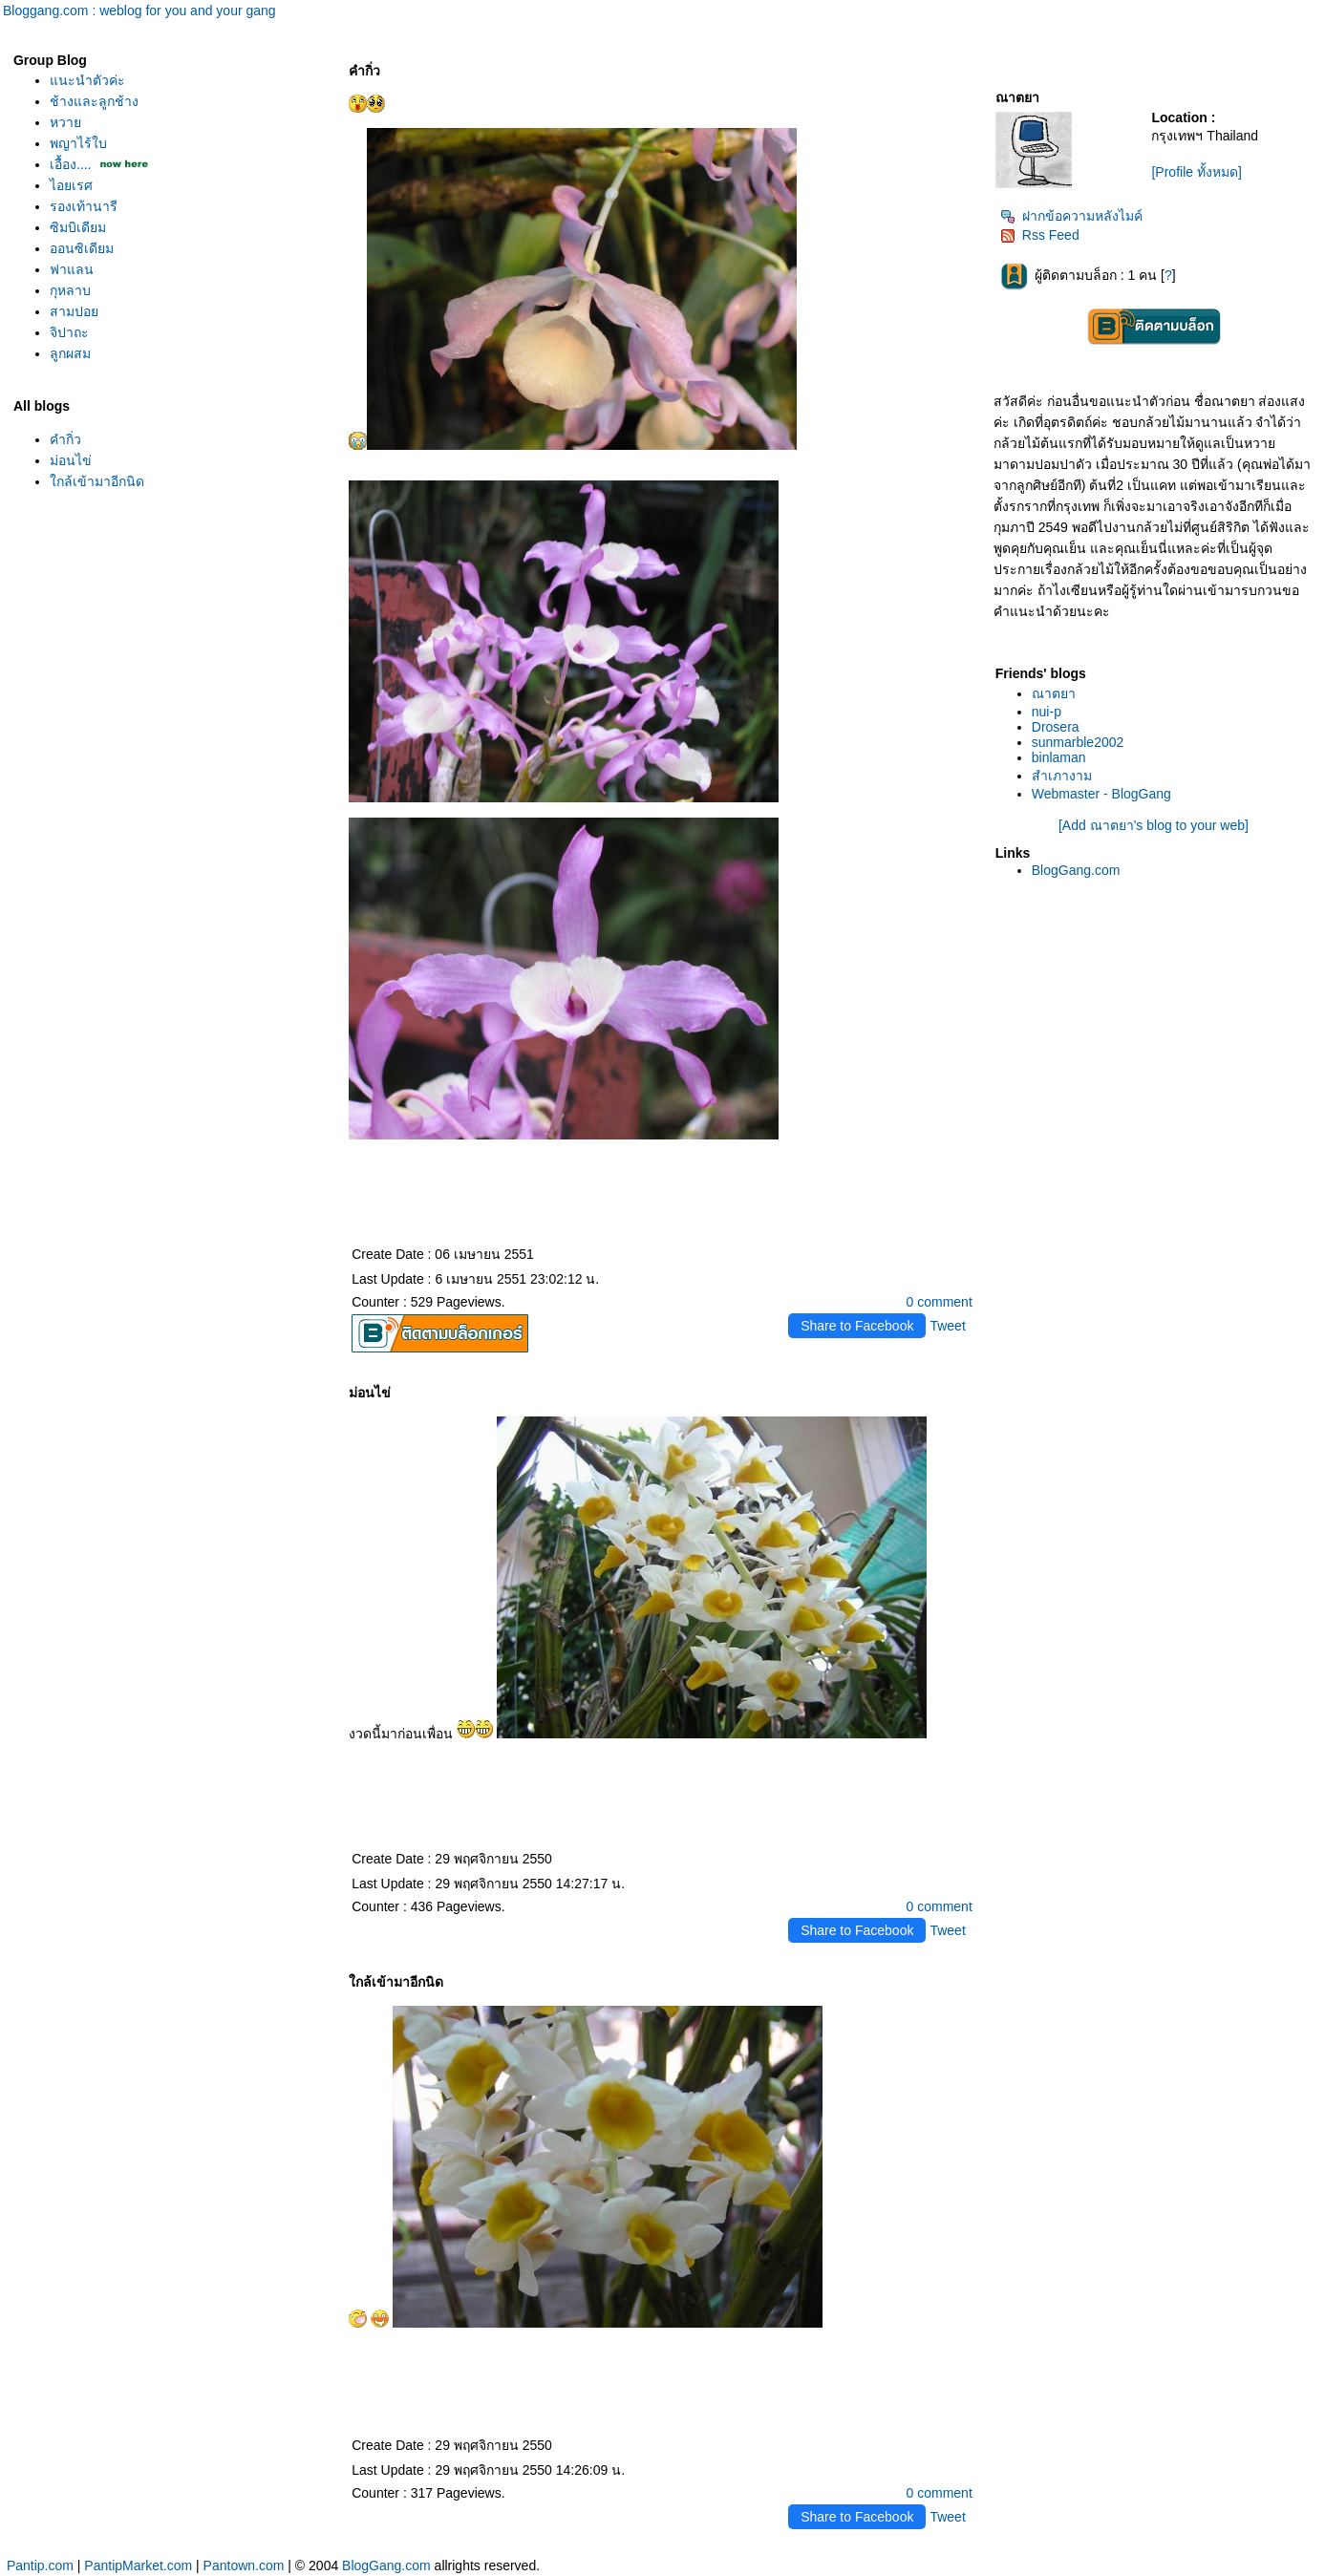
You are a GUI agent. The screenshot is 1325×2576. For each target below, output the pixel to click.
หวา (65, 122)
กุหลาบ (70, 290)
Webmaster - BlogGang (1101, 793)
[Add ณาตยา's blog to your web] (1153, 825)
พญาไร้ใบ (78, 143)
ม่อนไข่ (71, 460)
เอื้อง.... (71, 164)
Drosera (1055, 726)
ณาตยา (1054, 693)
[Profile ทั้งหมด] (1196, 172)
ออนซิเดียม (82, 248)
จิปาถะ (69, 332)
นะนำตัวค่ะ (87, 80)
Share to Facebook (857, 1325)
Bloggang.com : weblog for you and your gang (139, 10)
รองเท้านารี (84, 206)
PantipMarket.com (138, 2565)
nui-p (1046, 711)
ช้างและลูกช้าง (94, 101)
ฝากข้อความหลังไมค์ (1071, 216)
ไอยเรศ (71, 185)
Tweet (947, 1325)
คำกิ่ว (65, 439)
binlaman (1059, 757)
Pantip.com (40, 2565)
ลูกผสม (70, 353)
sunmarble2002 (1078, 742)
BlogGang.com (1076, 870)
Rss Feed (1039, 235)
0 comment (939, 1301)
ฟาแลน (72, 269)
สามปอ (74, 311)
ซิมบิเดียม (78, 227)
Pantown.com (244, 2565)
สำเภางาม (1062, 775)
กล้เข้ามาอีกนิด (97, 481)
